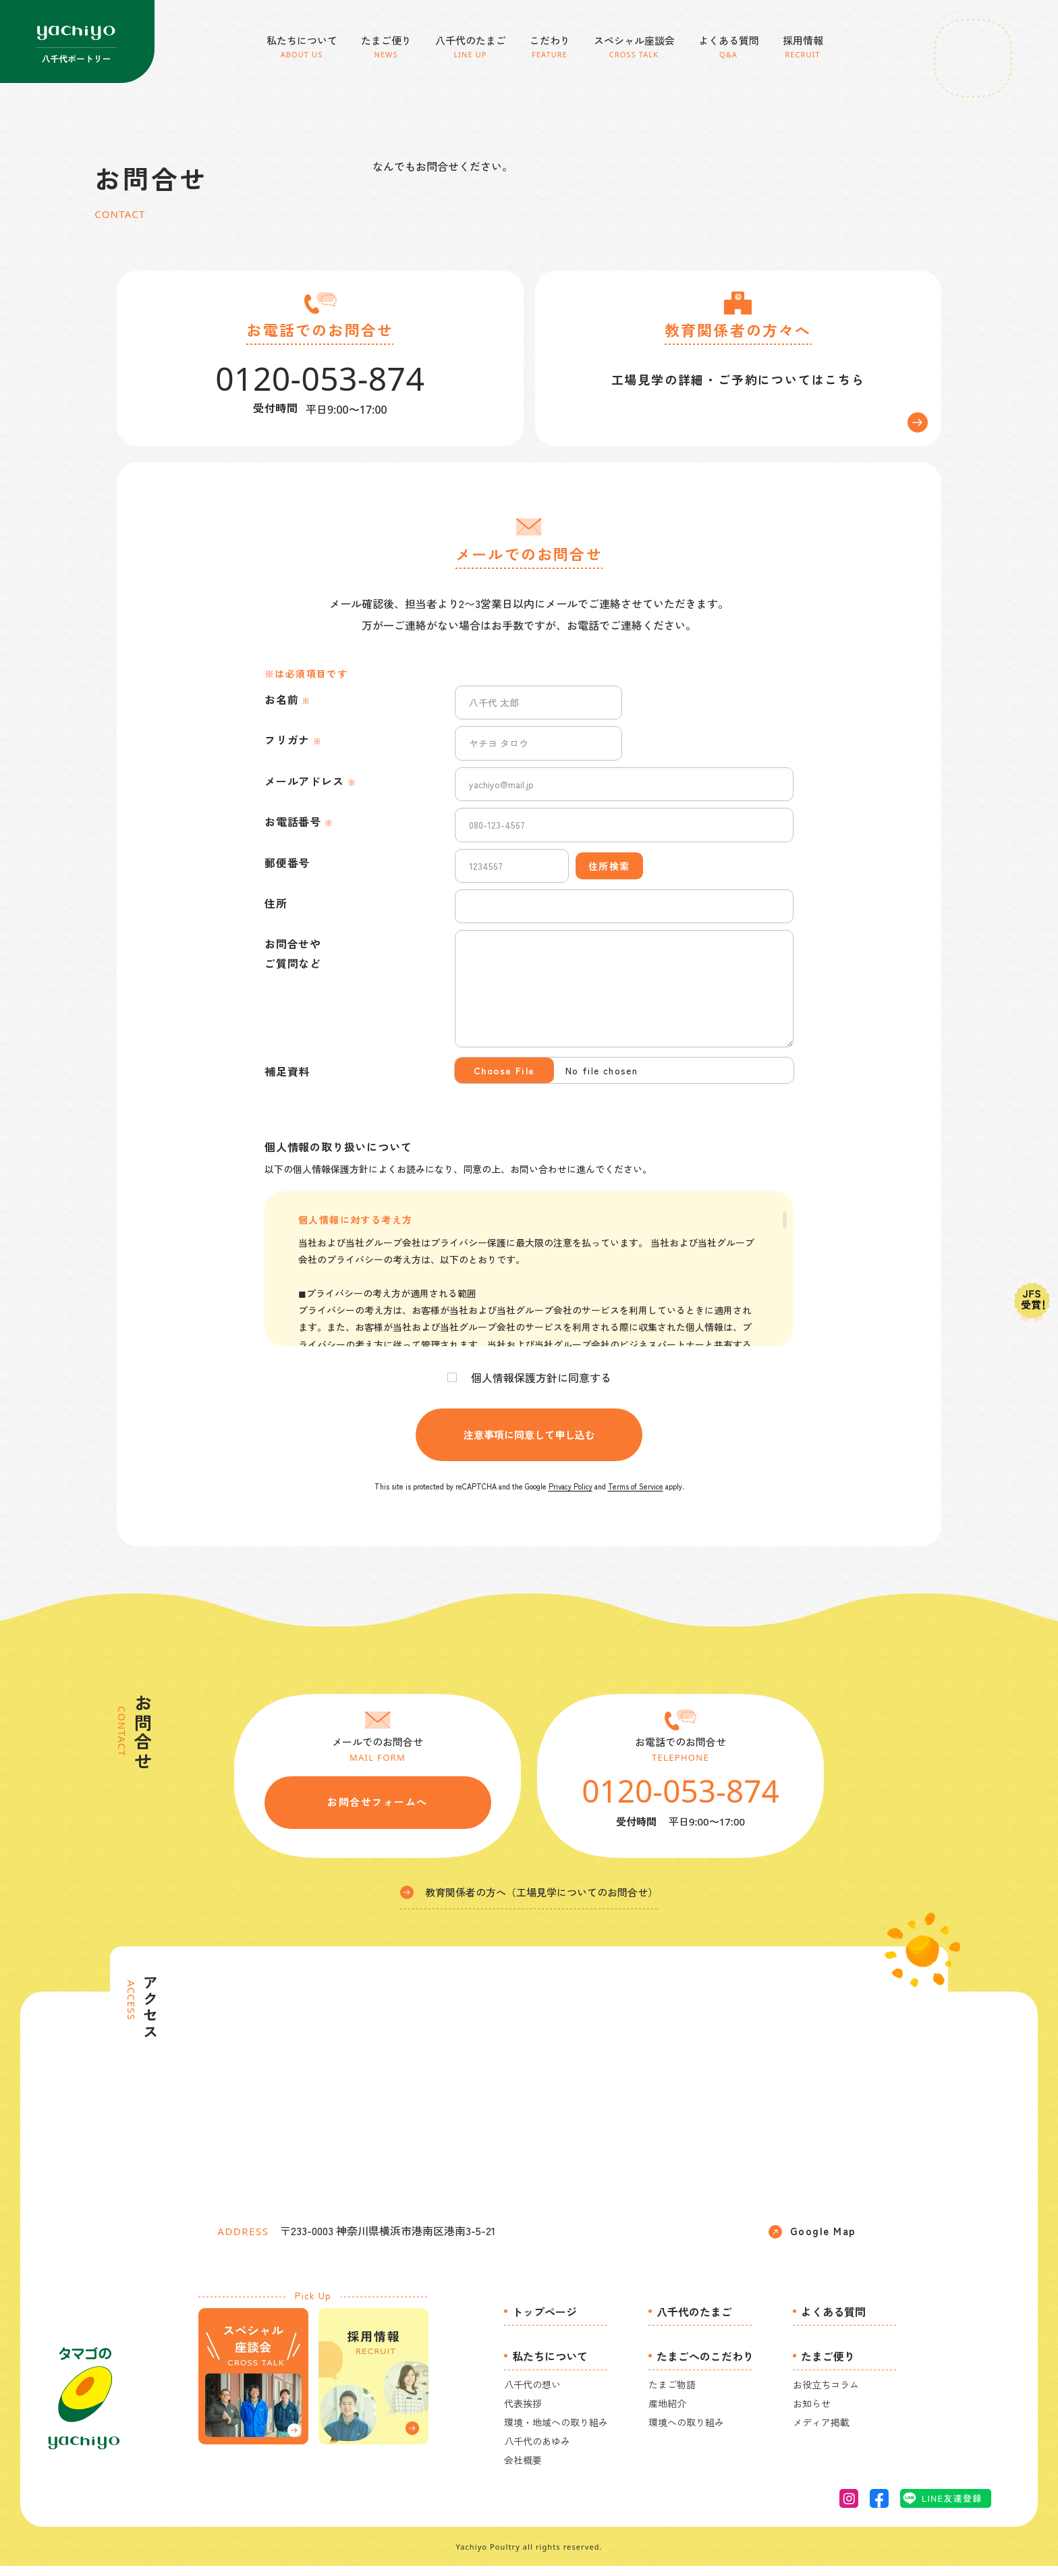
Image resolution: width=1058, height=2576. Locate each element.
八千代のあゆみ (537, 2450)
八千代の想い (532, 2394)
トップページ (544, 2321)
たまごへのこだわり (705, 2365)
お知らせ (812, 2412)
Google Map (812, 2241)
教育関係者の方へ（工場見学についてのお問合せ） (529, 1901)
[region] (529, 1278)
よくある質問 (833, 2321)
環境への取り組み (686, 2431)
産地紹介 (667, 2412)
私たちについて (550, 2365)
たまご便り (828, 2365)
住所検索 (609, 875)
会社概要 (523, 2469)
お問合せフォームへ (377, 1812)
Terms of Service (635, 1496)
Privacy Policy (570, 1496)
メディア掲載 (821, 2431)
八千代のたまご (694, 2321)
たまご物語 (672, 2394)
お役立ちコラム (826, 2394)
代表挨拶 (523, 2412)
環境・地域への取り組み (556, 2431)
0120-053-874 (680, 1800)
